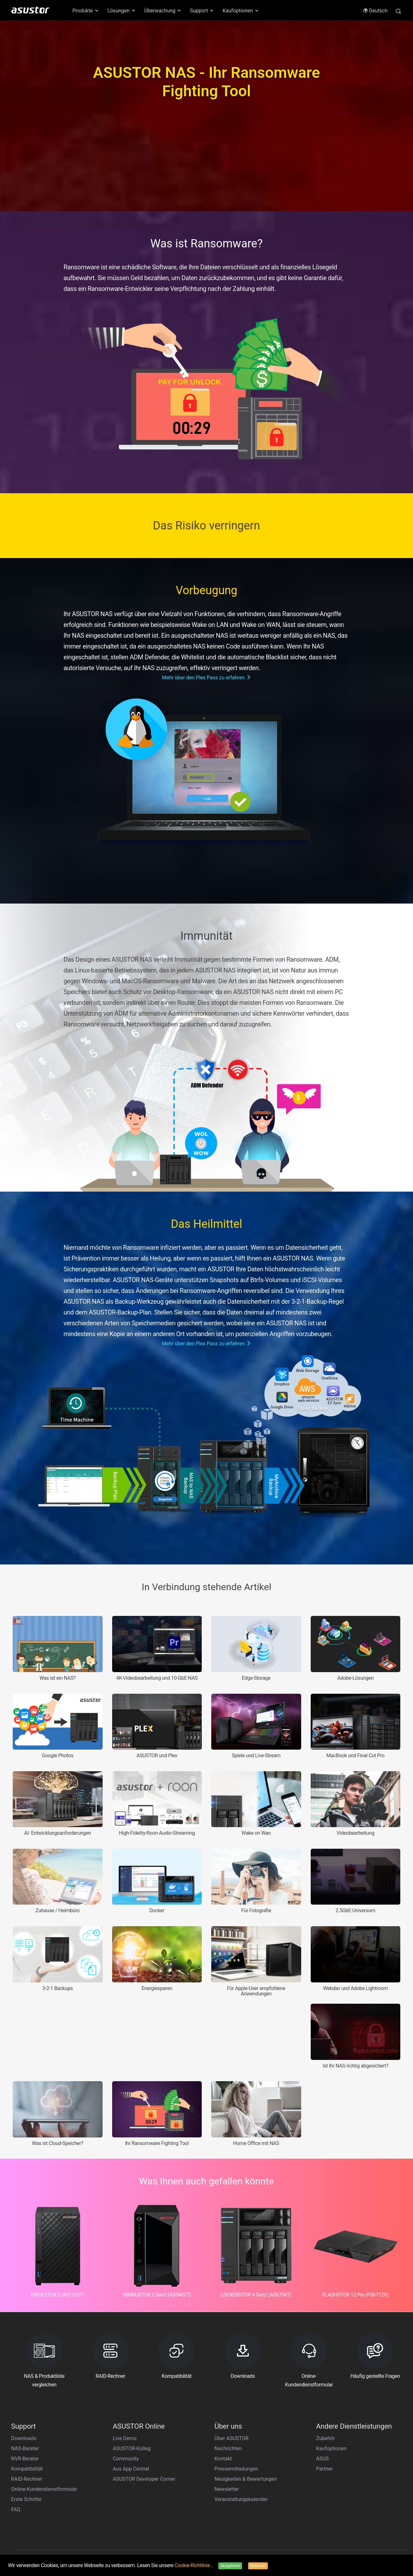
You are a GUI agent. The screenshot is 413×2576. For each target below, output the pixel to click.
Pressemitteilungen (236, 2469)
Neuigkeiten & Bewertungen (245, 2479)
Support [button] (202, 11)
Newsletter (226, 2489)
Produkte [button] (85, 11)
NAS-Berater (25, 2448)
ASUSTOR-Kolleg (132, 2448)
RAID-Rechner (26, 2479)
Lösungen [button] (121, 11)
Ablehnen (258, 2566)
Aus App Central (131, 2469)
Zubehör (325, 2438)
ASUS (322, 2459)
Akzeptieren (230, 2566)
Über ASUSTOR (231, 2438)
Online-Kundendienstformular (44, 2489)
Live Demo (125, 2438)
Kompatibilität (27, 2469)
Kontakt (223, 2459)
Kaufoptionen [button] (240, 11)
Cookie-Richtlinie (192, 2565)
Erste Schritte (26, 2499)
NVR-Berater (25, 2459)
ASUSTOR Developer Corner (144, 2479)
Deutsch (375, 11)
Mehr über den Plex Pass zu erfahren (206, 678)
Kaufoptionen (331, 2448)
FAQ (15, 2509)
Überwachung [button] (163, 11)
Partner (324, 2469)
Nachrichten (228, 2448)
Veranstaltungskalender (241, 2499)
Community (126, 2459)
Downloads (23, 2438)
